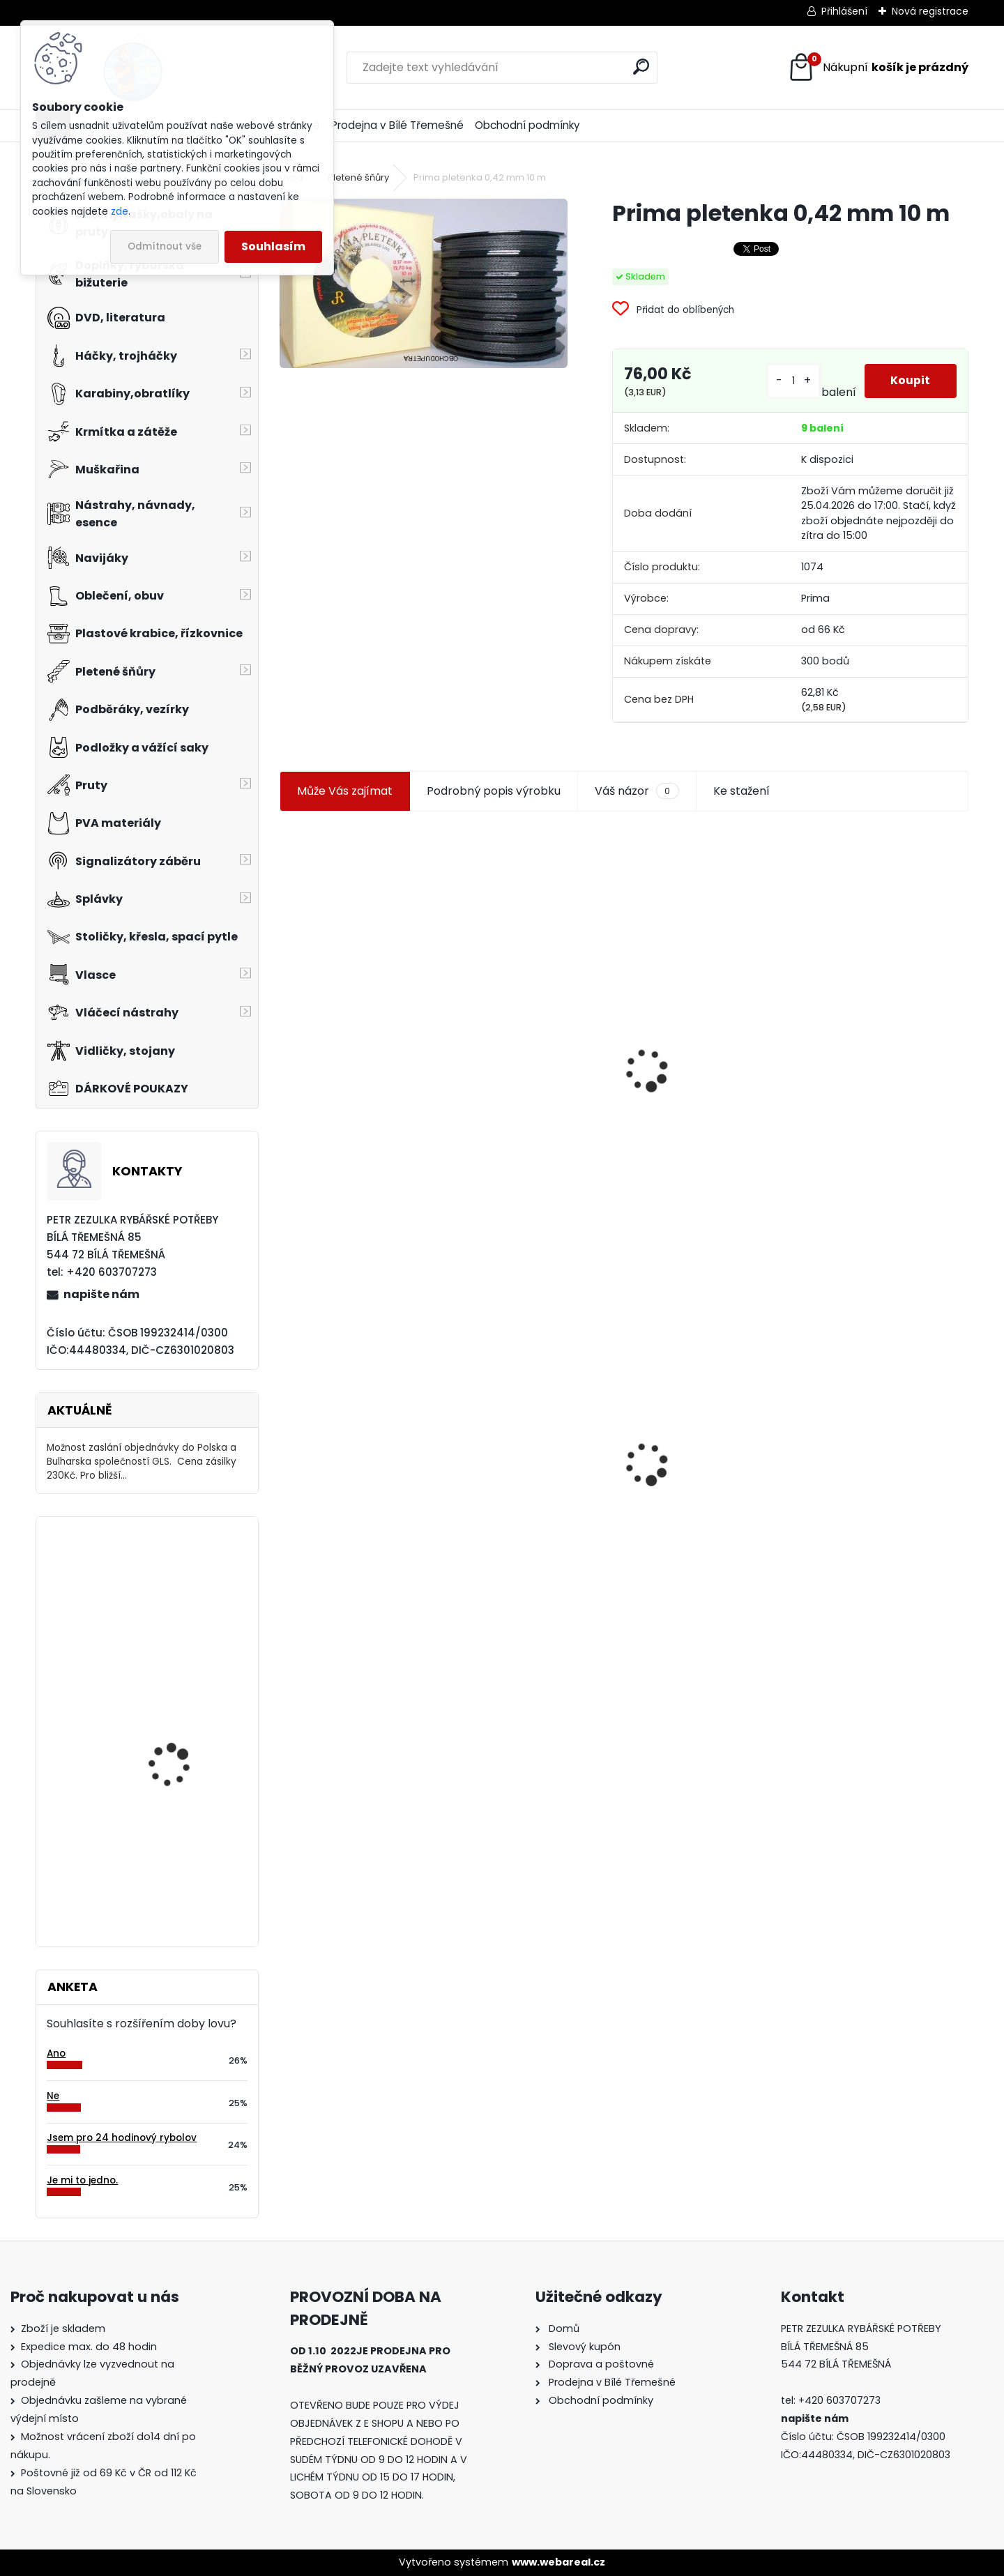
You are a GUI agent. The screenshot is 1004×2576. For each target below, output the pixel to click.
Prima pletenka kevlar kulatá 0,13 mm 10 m (873, 1012)
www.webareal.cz (558, 2562)
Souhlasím (273, 246)
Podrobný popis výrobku (494, 791)
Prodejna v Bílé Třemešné (397, 125)
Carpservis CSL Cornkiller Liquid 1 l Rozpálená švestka (173, 1727)
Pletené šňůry (358, 177)
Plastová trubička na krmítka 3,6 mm (521, 984)
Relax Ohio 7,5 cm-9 (176, 1584)
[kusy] (791, 381)
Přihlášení (844, 11)
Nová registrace (930, 11)
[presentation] (286, 1037)
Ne (53, 2096)
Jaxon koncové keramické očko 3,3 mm (360, 987)
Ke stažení (741, 791)
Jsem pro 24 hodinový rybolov (122, 2137)
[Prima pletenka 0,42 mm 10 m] (423, 283)
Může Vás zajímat (345, 791)
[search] (641, 67)
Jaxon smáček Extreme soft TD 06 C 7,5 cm (702, 1010)
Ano (56, 2053)
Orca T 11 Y (153, 1848)
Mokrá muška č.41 (686, 1454)
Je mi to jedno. (82, 2180)
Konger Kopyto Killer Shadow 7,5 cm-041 (519, 1440)
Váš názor (636, 791)
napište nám (101, 1294)
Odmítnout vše (164, 246)
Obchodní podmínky (527, 125)
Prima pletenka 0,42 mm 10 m (362, 1434)
